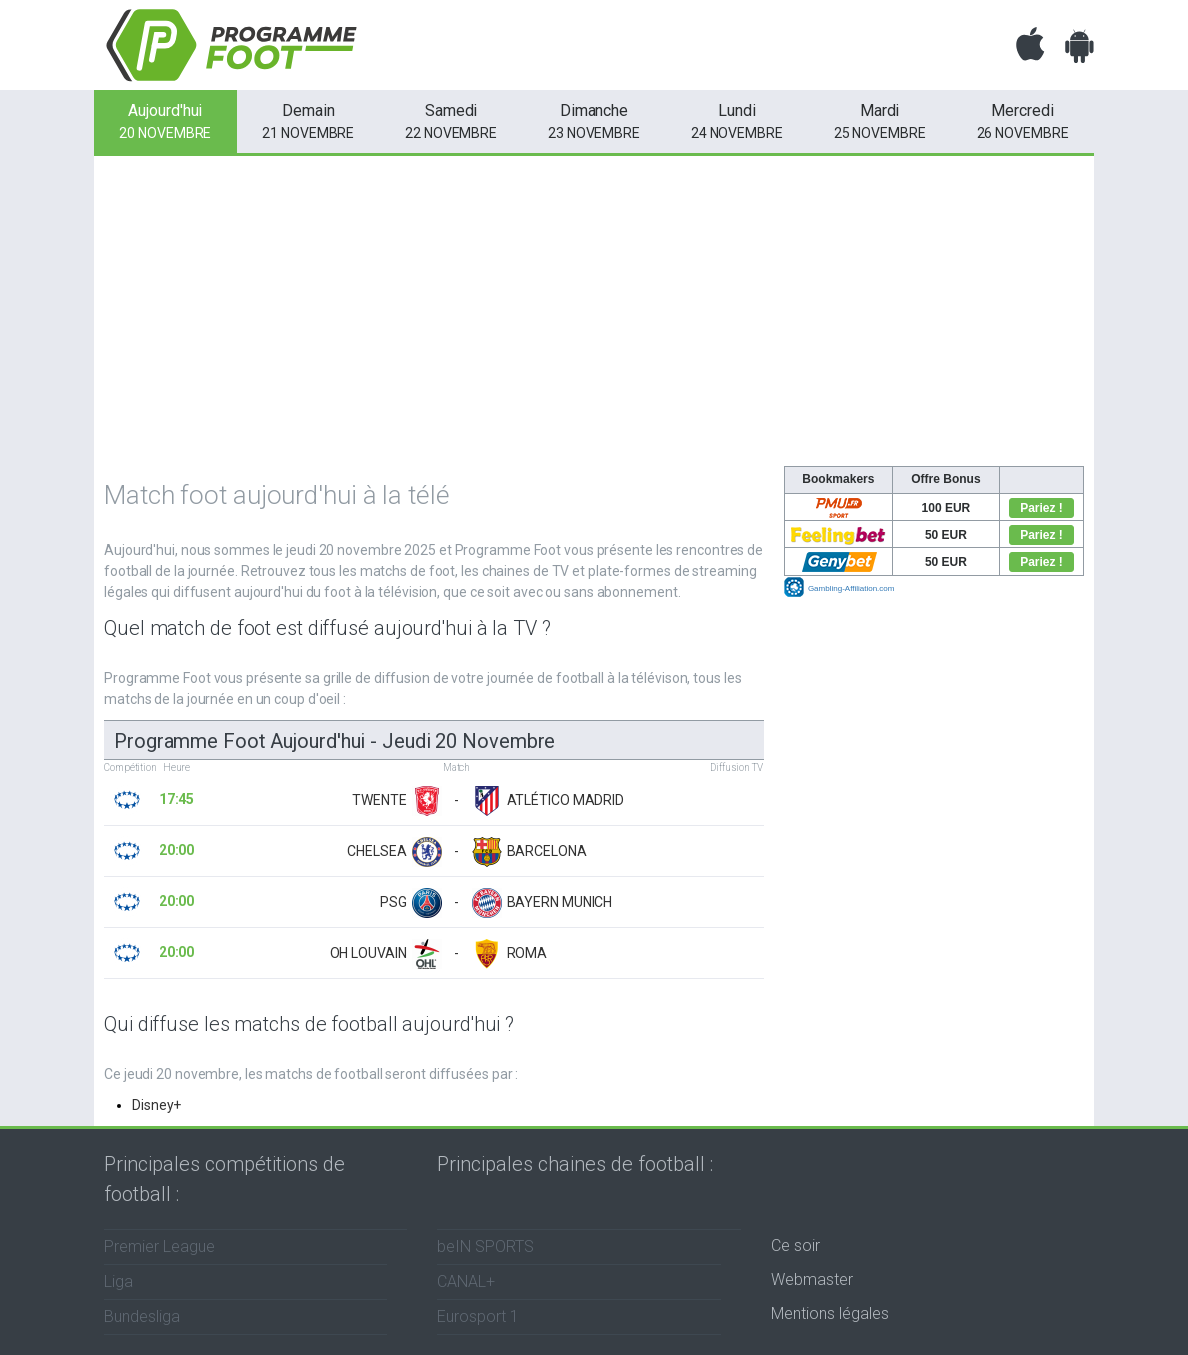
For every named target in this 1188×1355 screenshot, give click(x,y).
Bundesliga (142, 1316)
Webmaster (812, 1279)
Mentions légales (830, 1313)
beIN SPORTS (485, 1246)
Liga (118, 1281)
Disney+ (156, 1105)
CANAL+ (466, 1281)
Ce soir (795, 1245)
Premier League (159, 1246)
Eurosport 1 (478, 1316)
